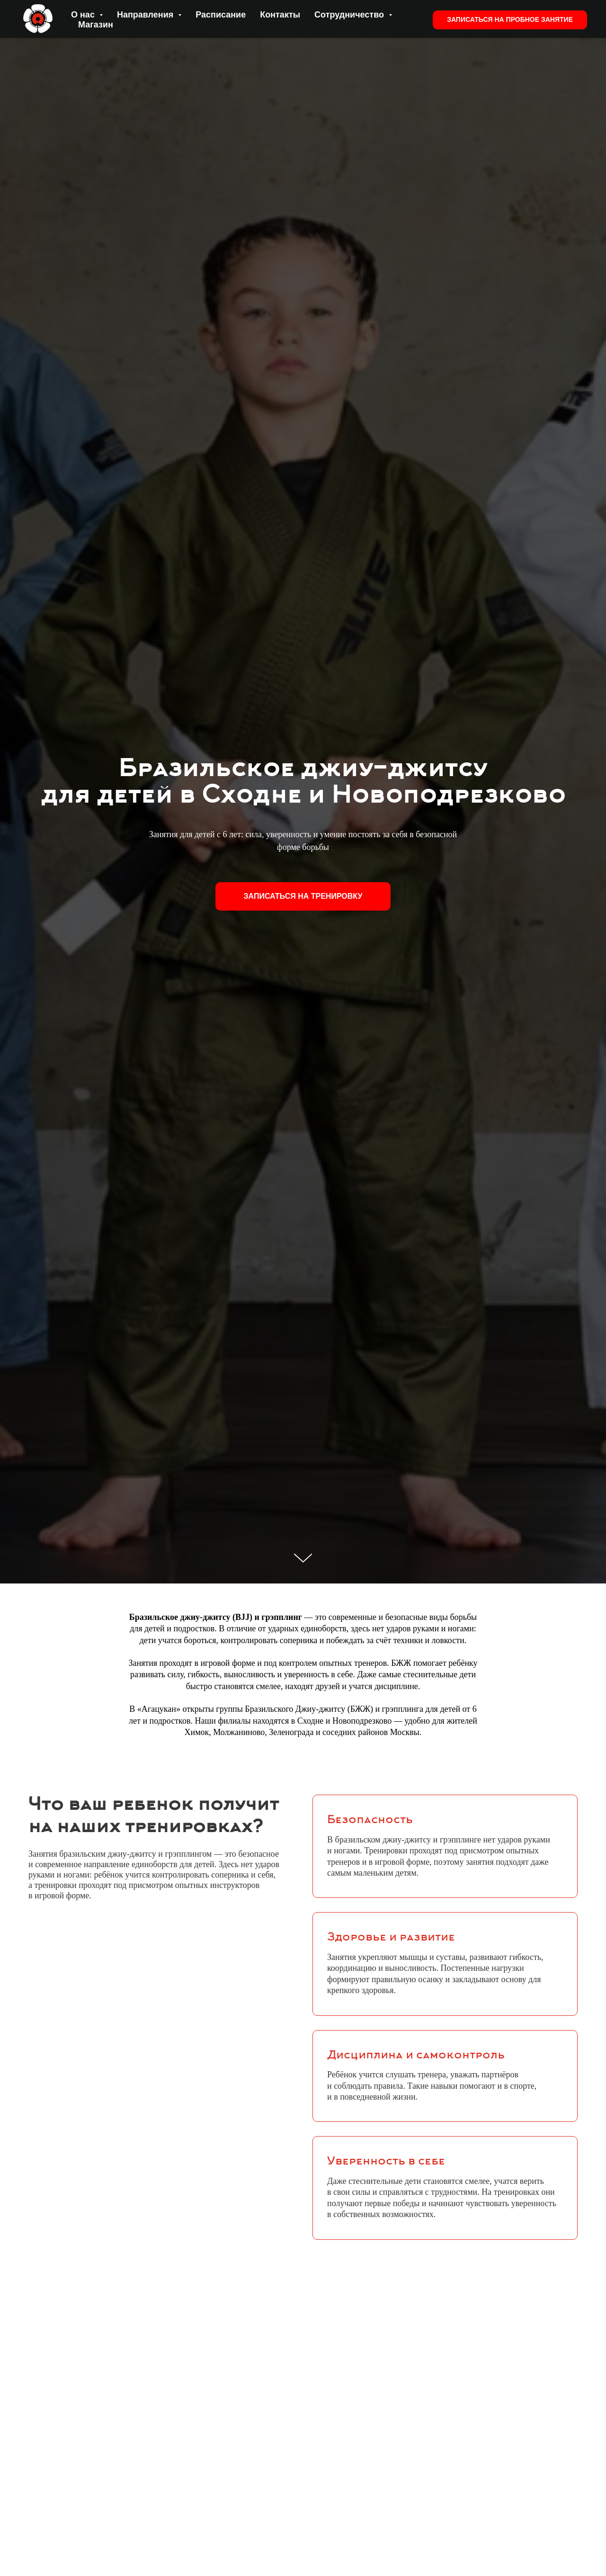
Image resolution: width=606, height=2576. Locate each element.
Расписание (221, 14)
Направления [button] (146, 14)
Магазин (95, 24)
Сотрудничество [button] (350, 14)
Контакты (280, 14)
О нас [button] (84, 14)
